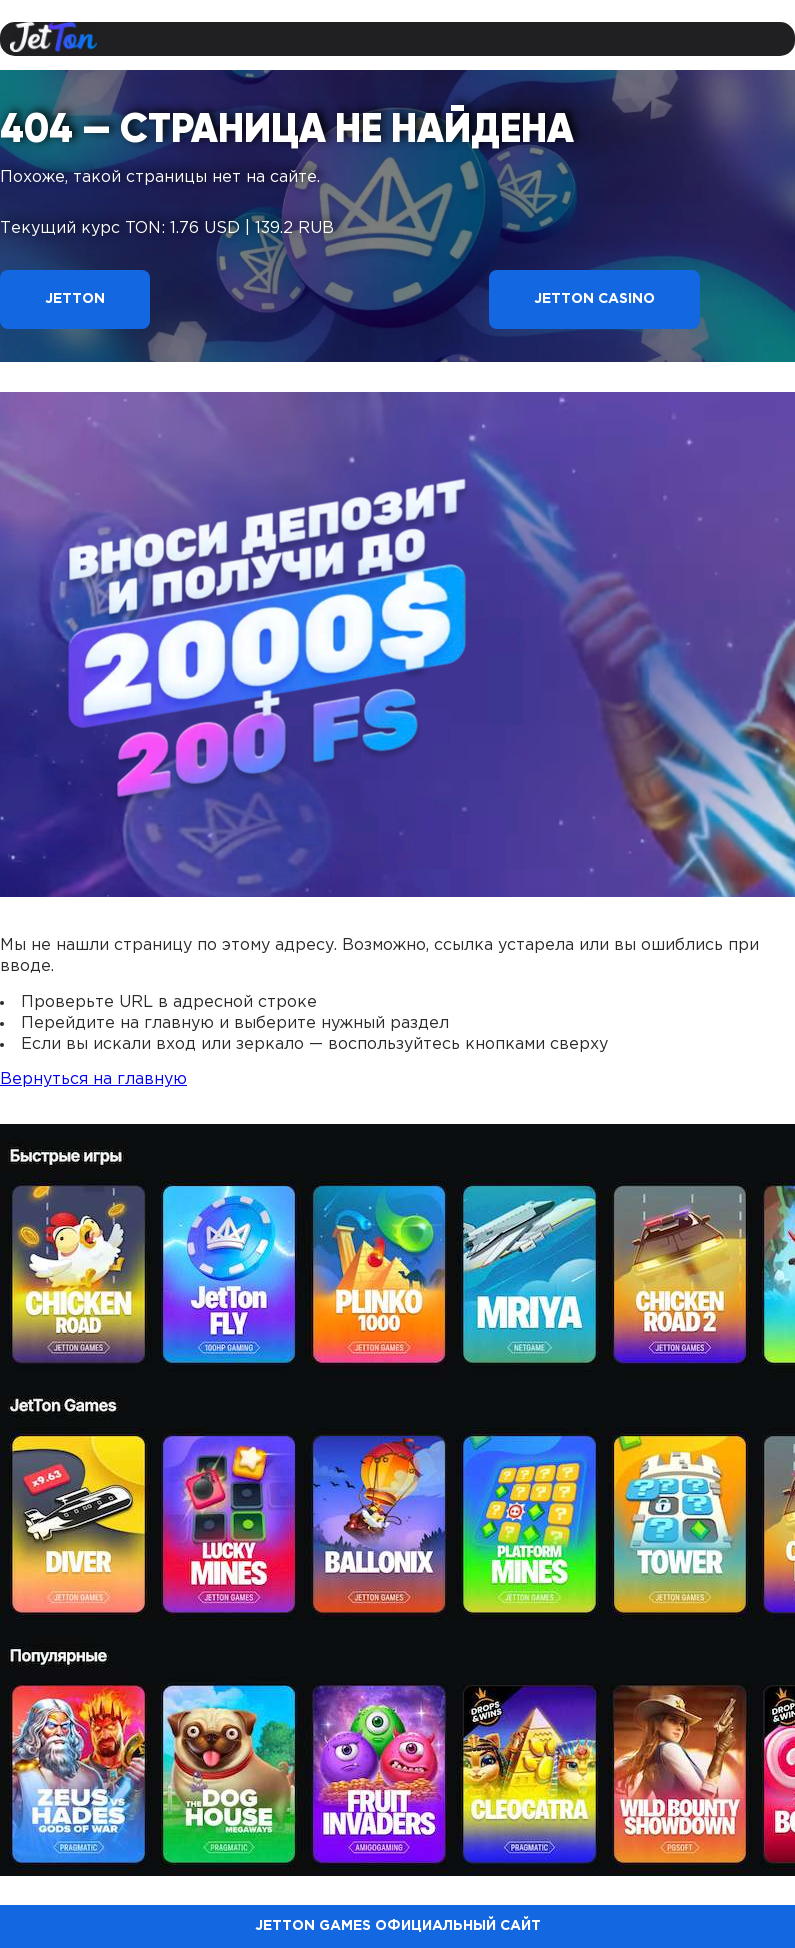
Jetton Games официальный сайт (398, 1926)
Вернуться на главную (93, 1079)
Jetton (75, 299)
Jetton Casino (594, 299)
